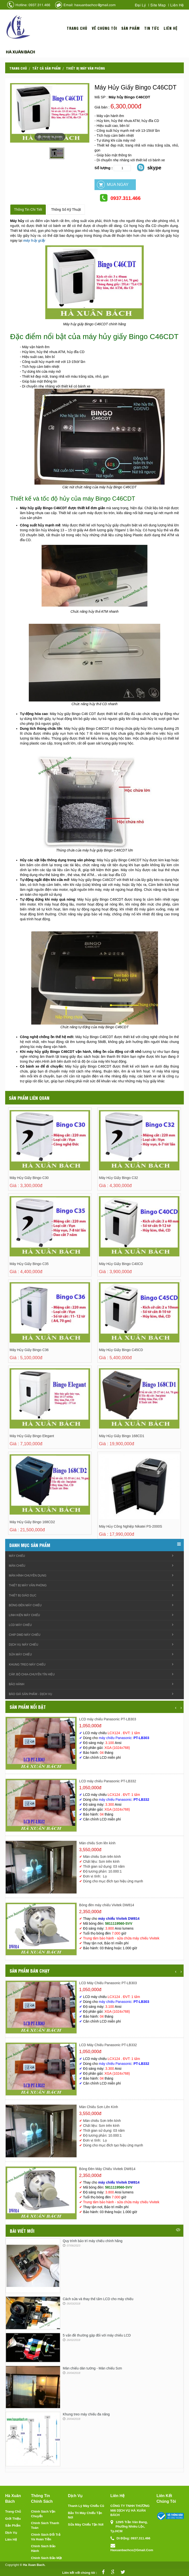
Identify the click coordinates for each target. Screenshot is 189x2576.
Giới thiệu (13, 2518)
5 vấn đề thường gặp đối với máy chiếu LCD (97, 2335)
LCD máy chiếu (20, 1625)
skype (148, 167)
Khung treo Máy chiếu (27, 1664)
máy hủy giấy (34, 240)
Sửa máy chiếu (20, 1654)
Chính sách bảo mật (46, 2558)
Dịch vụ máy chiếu (23, 1644)
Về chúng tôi (104, 28)
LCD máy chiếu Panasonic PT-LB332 (107, 1781)
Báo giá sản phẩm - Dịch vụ (30, 1694)
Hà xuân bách (20, 51)
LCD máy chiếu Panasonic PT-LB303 (107, 1719)
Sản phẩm (130, 28)
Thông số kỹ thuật (66, 209)
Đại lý (140, 4)
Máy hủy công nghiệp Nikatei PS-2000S (130, 1526)
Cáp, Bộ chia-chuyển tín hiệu (32, 1674)
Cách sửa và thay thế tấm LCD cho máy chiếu (98, 2299)
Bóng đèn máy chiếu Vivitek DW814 (106, 1905)
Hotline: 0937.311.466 (33, 4)
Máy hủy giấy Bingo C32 (118, 1178)
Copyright (12, 2565)
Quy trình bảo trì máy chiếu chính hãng (92, 2241)
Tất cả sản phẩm (46, 67)
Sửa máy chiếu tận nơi (85, 2524)
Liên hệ (177, 4)
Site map (158, 4)
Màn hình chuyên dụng (27, 1575)
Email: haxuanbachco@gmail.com (89, 4)
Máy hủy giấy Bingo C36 (29, 1350)
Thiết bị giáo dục (22, 1595)
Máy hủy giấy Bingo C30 (29, 1178)
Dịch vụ (11, 2532)
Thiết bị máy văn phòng (85, 67)
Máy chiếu (17, 1556)
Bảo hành (16, 1684)
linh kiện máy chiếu (24, 1615)
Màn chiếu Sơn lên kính (97, 1843)
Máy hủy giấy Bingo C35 (29, 1264)
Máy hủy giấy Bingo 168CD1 (121, 1436)
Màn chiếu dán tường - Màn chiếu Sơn (92, 2368)
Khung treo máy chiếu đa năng (86, 2414)
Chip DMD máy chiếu (24, 1635)
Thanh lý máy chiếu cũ (86, 2506)
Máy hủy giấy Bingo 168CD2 (32, 1522)
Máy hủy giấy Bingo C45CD (121, 1350)
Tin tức (151, 28)
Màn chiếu (17, 1565)
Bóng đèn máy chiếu (25, 1605)
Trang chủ (77, 28)
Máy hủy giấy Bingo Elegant (32, 1436)
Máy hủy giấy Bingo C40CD (121, 1264)
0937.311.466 (120, 198)
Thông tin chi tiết (28, 209)
